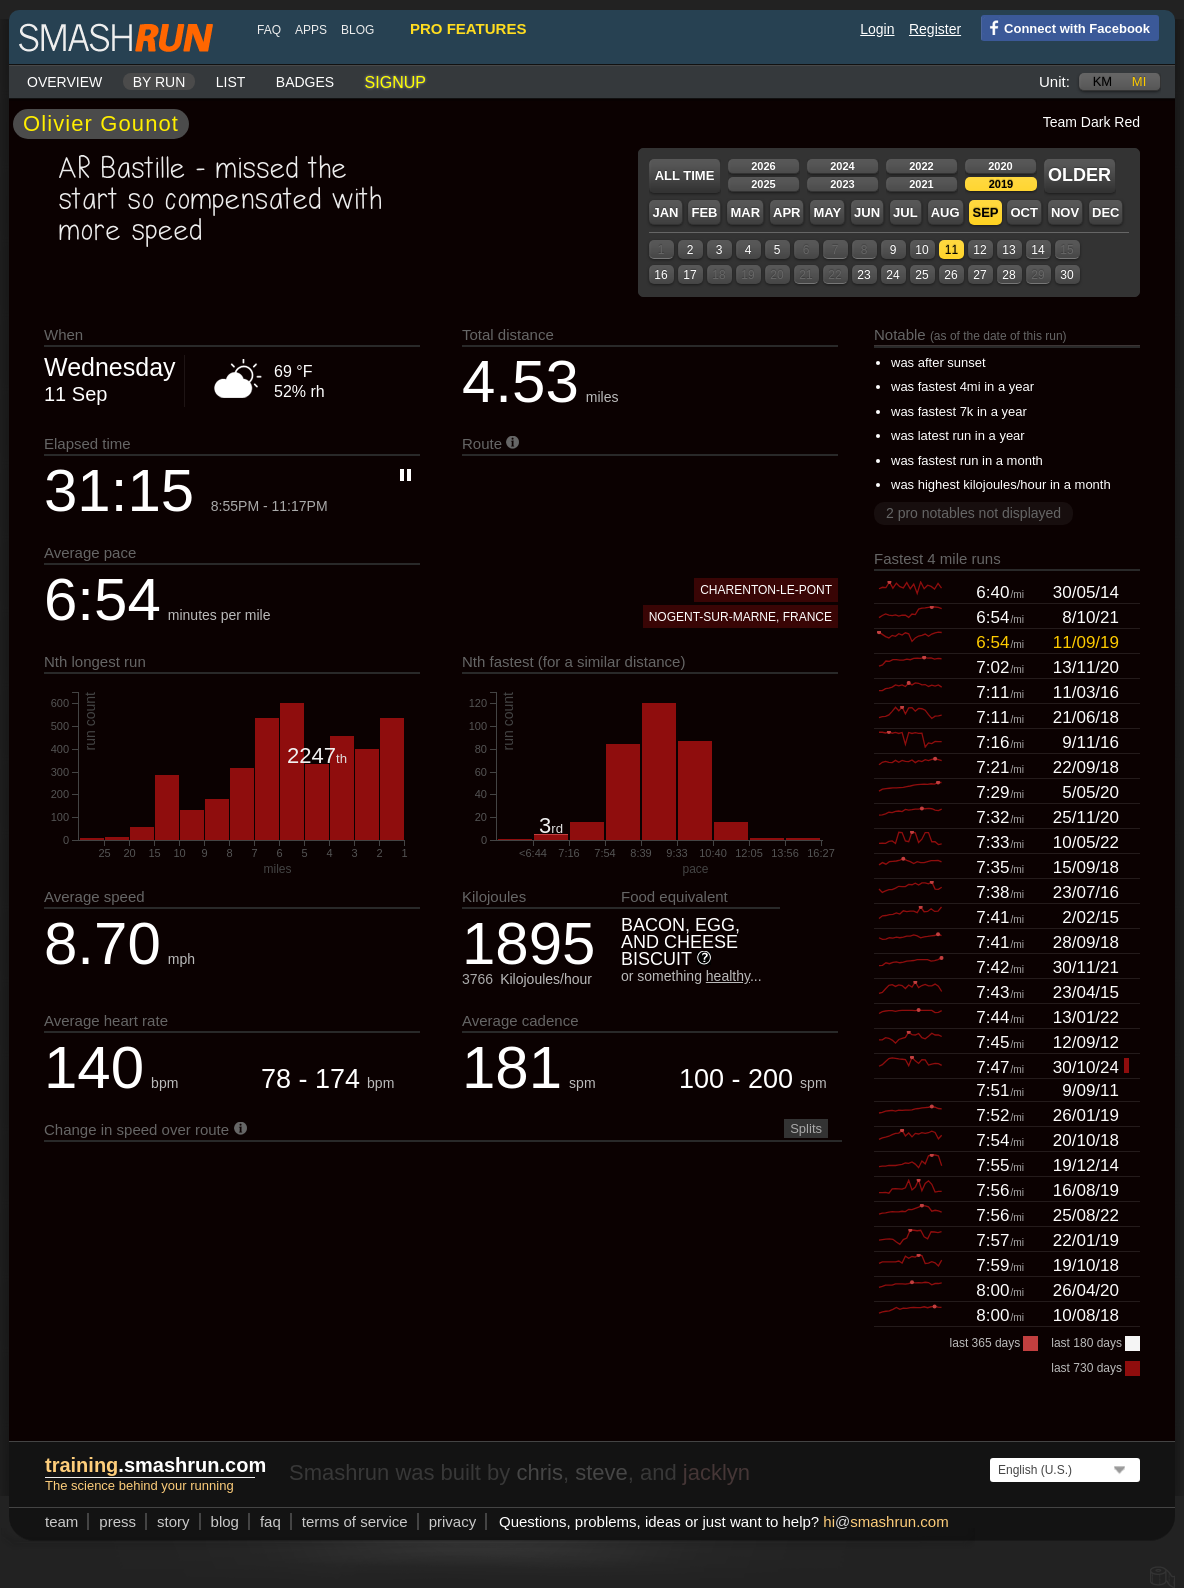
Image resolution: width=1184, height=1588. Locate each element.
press (117, 1521)
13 (1008, 250)
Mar (745, 212)
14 (1037, 250)
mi (1139, 81)
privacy (453, 1521)
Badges (305, 82)
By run (159, 82)
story (173, 1521)
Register (935, 29)
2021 (921, 184)
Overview (64, 82)
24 (892, 275)
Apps (311, 30)
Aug (945, 212)
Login (877, 29)
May (827, 212)
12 (979, 250)
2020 (1000, 166)
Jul (905, 212)
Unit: (1054, 81)
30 (1066, 275)
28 (1008, 275)
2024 (842, 166)
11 (951, 250)
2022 (921, 166)
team (61, 1521)
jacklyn (716, 1472)
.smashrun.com (155, 1465)
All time (685, 175)
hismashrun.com (885, 1521)
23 (863, 275)
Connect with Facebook (1065, 27)
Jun (867, 212)
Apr (786, 212)
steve (601, 1472)
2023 (842, 184)
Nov (1065, 212)
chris (539, 1472)
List (231, 82)
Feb (704, 212)
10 (921, 250)
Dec (1105, 212)
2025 (763, 184)
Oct (1023, 212)
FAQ (269, 30)
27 (979, 275)
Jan (665, 212)
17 (689, 275)
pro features (468, 28)
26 (950, 275)
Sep (985, 212)
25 (921, 275)
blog (357, 30)
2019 (1001, 184)
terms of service (355, 1521)
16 (660, 275)
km (1103, 81)
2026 (763, 166)
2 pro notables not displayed (973, 513)
